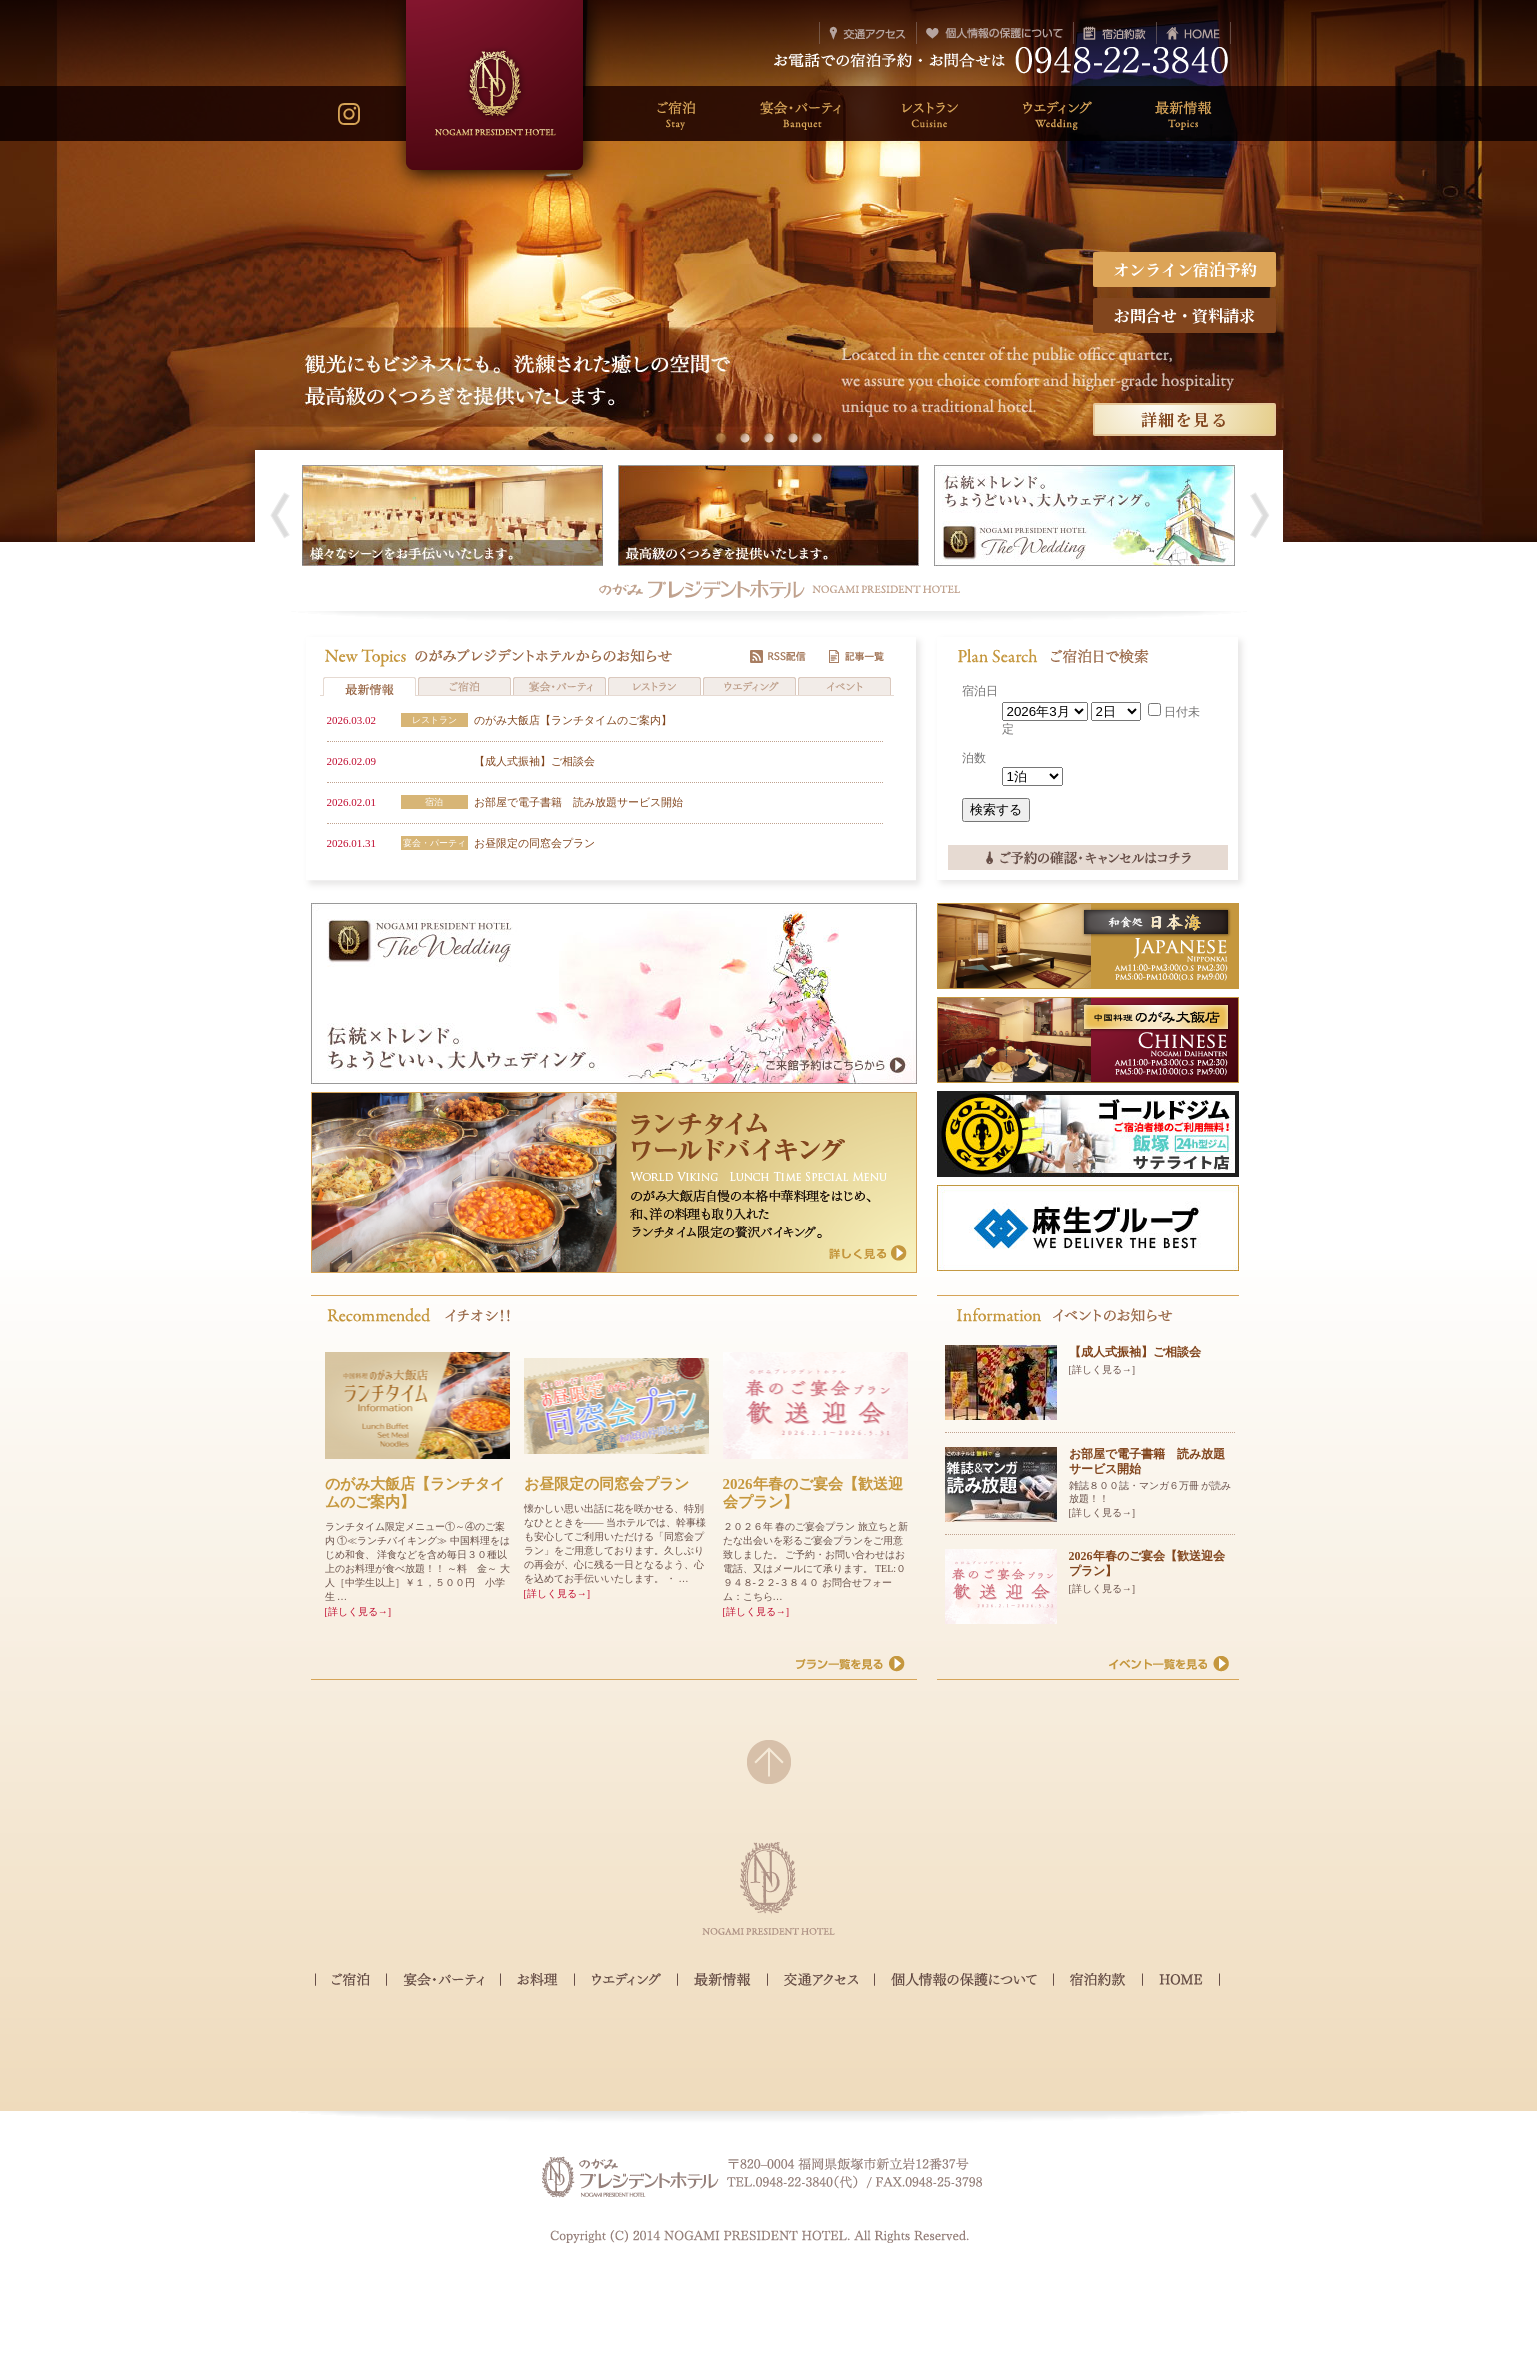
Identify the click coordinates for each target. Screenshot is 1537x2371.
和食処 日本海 (1088, 967)
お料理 (537, 1981)
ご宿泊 (351, 1981)
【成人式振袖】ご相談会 (534, 761)
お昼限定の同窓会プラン (534, 843)
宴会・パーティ (443, 1981)
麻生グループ (1088, 1249)
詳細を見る (1184, 419)
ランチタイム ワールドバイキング (614, 1239)
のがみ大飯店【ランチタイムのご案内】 (573, 720)
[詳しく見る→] (358, 1611)
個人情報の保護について (964, 1981)
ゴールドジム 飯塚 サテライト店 (1088, 1155)
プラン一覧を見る (850, 1666)
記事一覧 (856, 658)
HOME (1181, 1980)
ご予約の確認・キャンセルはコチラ (1088, 862)
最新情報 (722, 1981)
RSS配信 (778, 658)
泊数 (974, 758)
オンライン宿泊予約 (1184, 269)
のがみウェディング (614, 1050)
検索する (996, 809)
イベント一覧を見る (1169, 1666)
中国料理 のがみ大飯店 (1088, 1061)
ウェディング (626, 1981)
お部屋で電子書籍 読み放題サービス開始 (578, 802)
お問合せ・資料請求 (1184, 315)
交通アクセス (821, 1981)
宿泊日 (980, 691)
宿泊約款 (1098, 1981)
